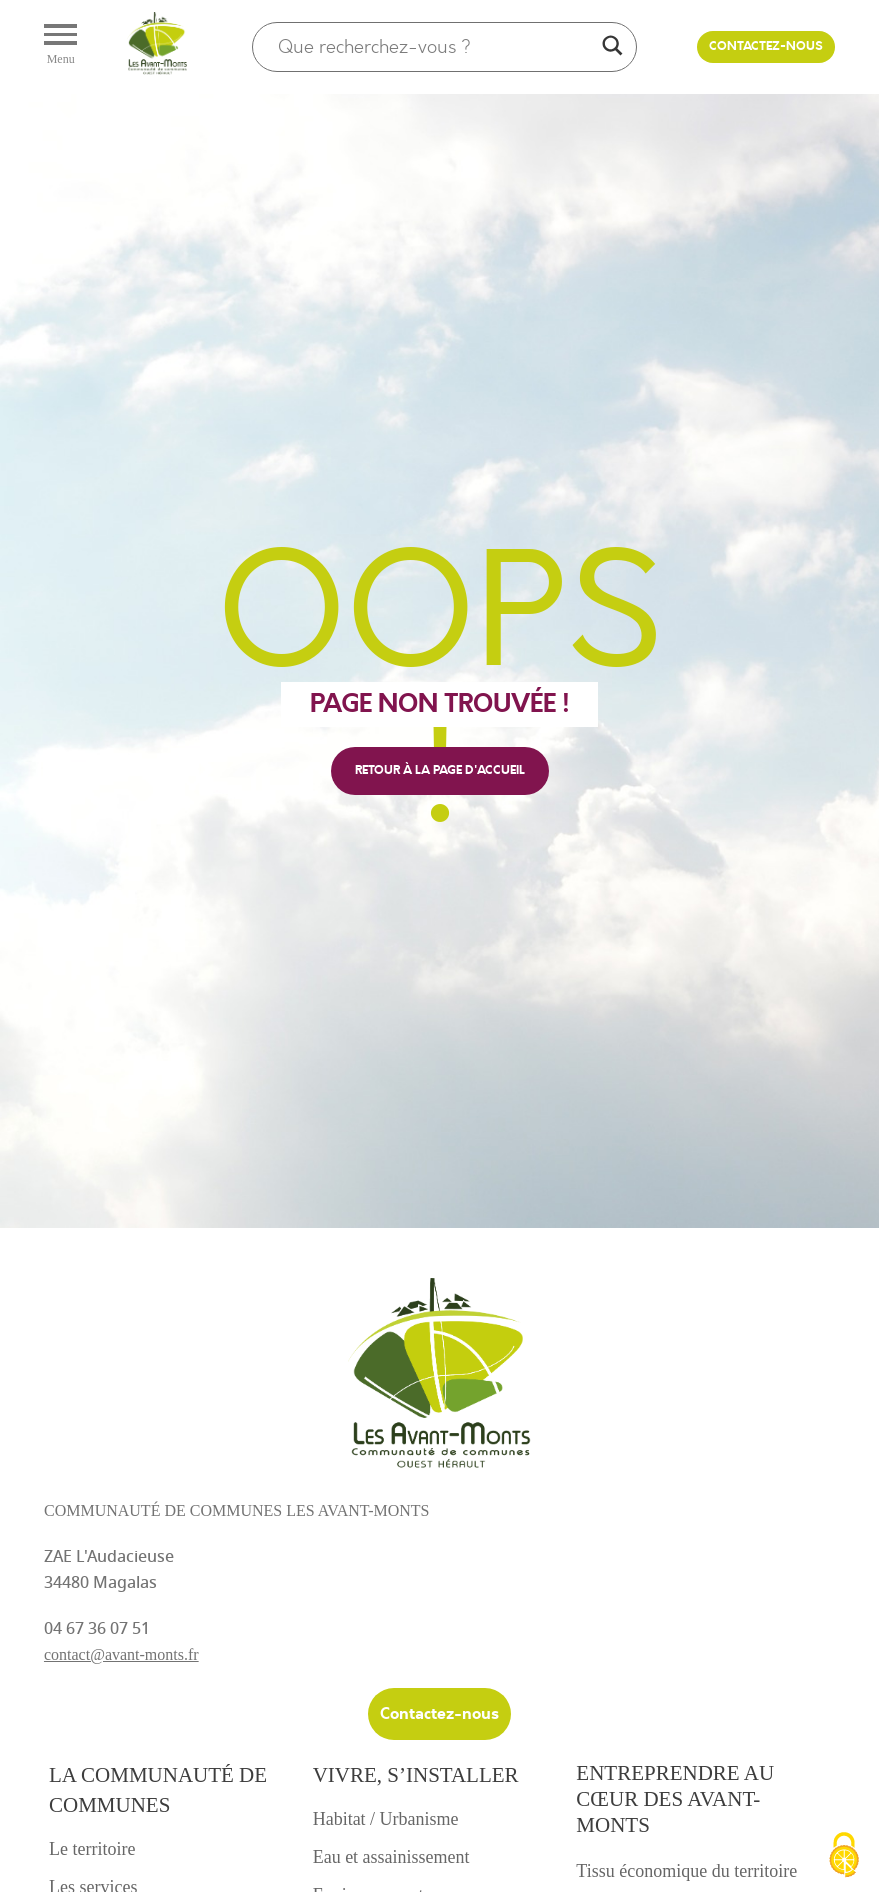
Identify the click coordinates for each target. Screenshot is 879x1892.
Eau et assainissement (391, 1857)
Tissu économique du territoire (686, 1871)
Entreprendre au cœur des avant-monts (675, 1799)
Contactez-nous (766, 46)
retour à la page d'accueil (440, 770)
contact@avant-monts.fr (121, 1654)
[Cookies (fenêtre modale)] (844, 1857)
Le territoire (92, 1849)
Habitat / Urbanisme (386, 1819)
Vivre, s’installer (416, 1775)
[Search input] (436, 47)
